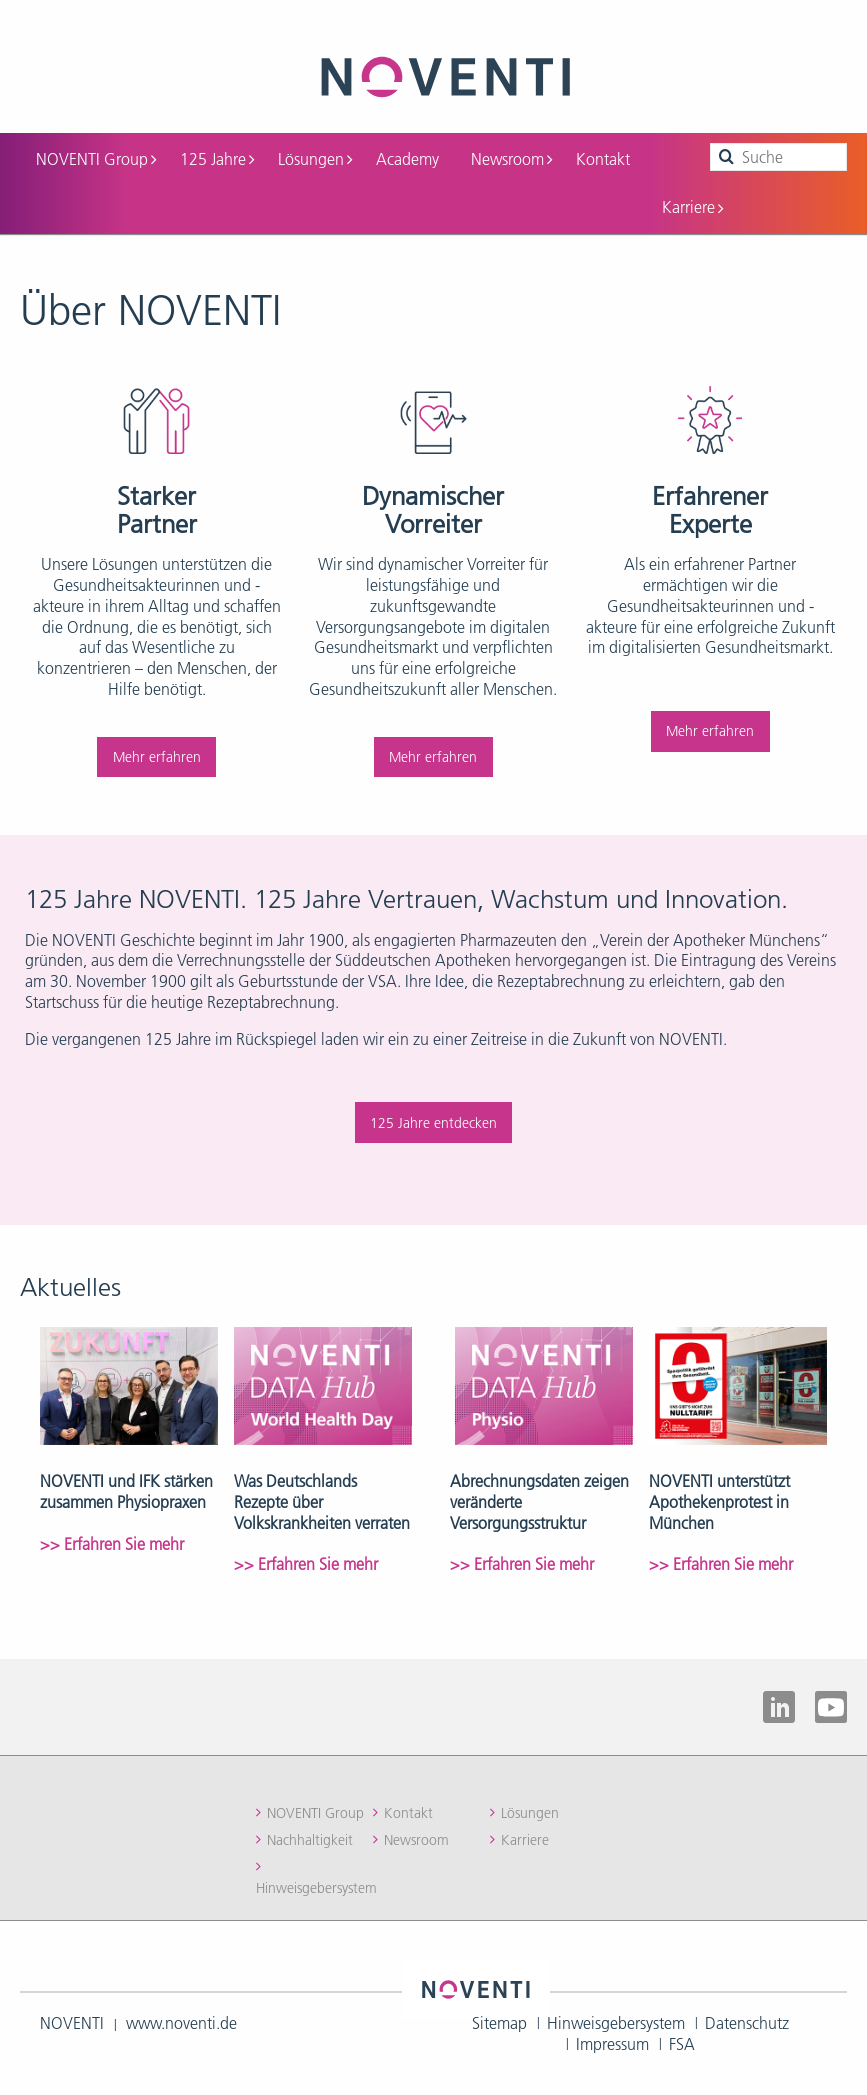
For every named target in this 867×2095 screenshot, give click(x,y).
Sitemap (499, 2023)
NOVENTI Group (96, 159)
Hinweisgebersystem (316, 1888)
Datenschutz (747, 2023)
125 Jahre (217, 159)
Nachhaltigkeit (310, 1840)
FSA (682, 2044)
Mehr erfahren (157, 757)
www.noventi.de (181, 2023)
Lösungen (315, 159)
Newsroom (511, 159)
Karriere (692, 207)
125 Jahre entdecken (433, 1123)
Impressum (612, 2044)
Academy (407, 159)
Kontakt (603, 159)
